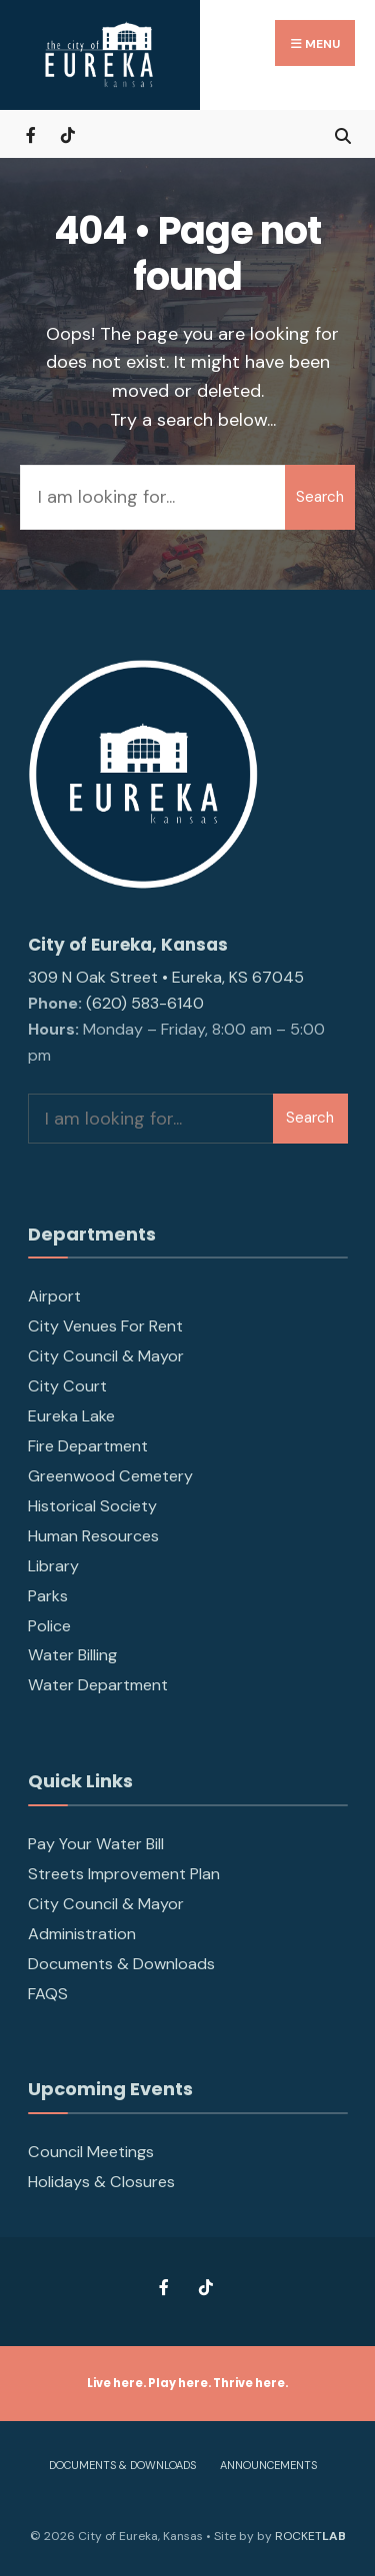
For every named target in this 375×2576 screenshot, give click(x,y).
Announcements (268, 2465)
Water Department (98, 1684)
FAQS (48, 1993)
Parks (48, 1595)
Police (49, 1625)
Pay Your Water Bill (96, 1843)
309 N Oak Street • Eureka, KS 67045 (166, 977)
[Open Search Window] (342, 133)
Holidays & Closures (101, 2181)
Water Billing (72, 1654)
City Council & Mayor (106, 1355)
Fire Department (88, 1445)
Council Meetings (91, 2151)
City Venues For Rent (105, 1325)
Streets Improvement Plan (124, 1873)
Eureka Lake (71, 1415)
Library (53, 1565)
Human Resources (93, 1535)
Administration (82, 1933)
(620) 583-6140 (145, 1003)
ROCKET (310, 2536)
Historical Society (92, 1505)
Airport (54, 1296)
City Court (67, 1385)
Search (320, 497)
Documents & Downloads (121, 1963)
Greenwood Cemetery (110, 1475)
